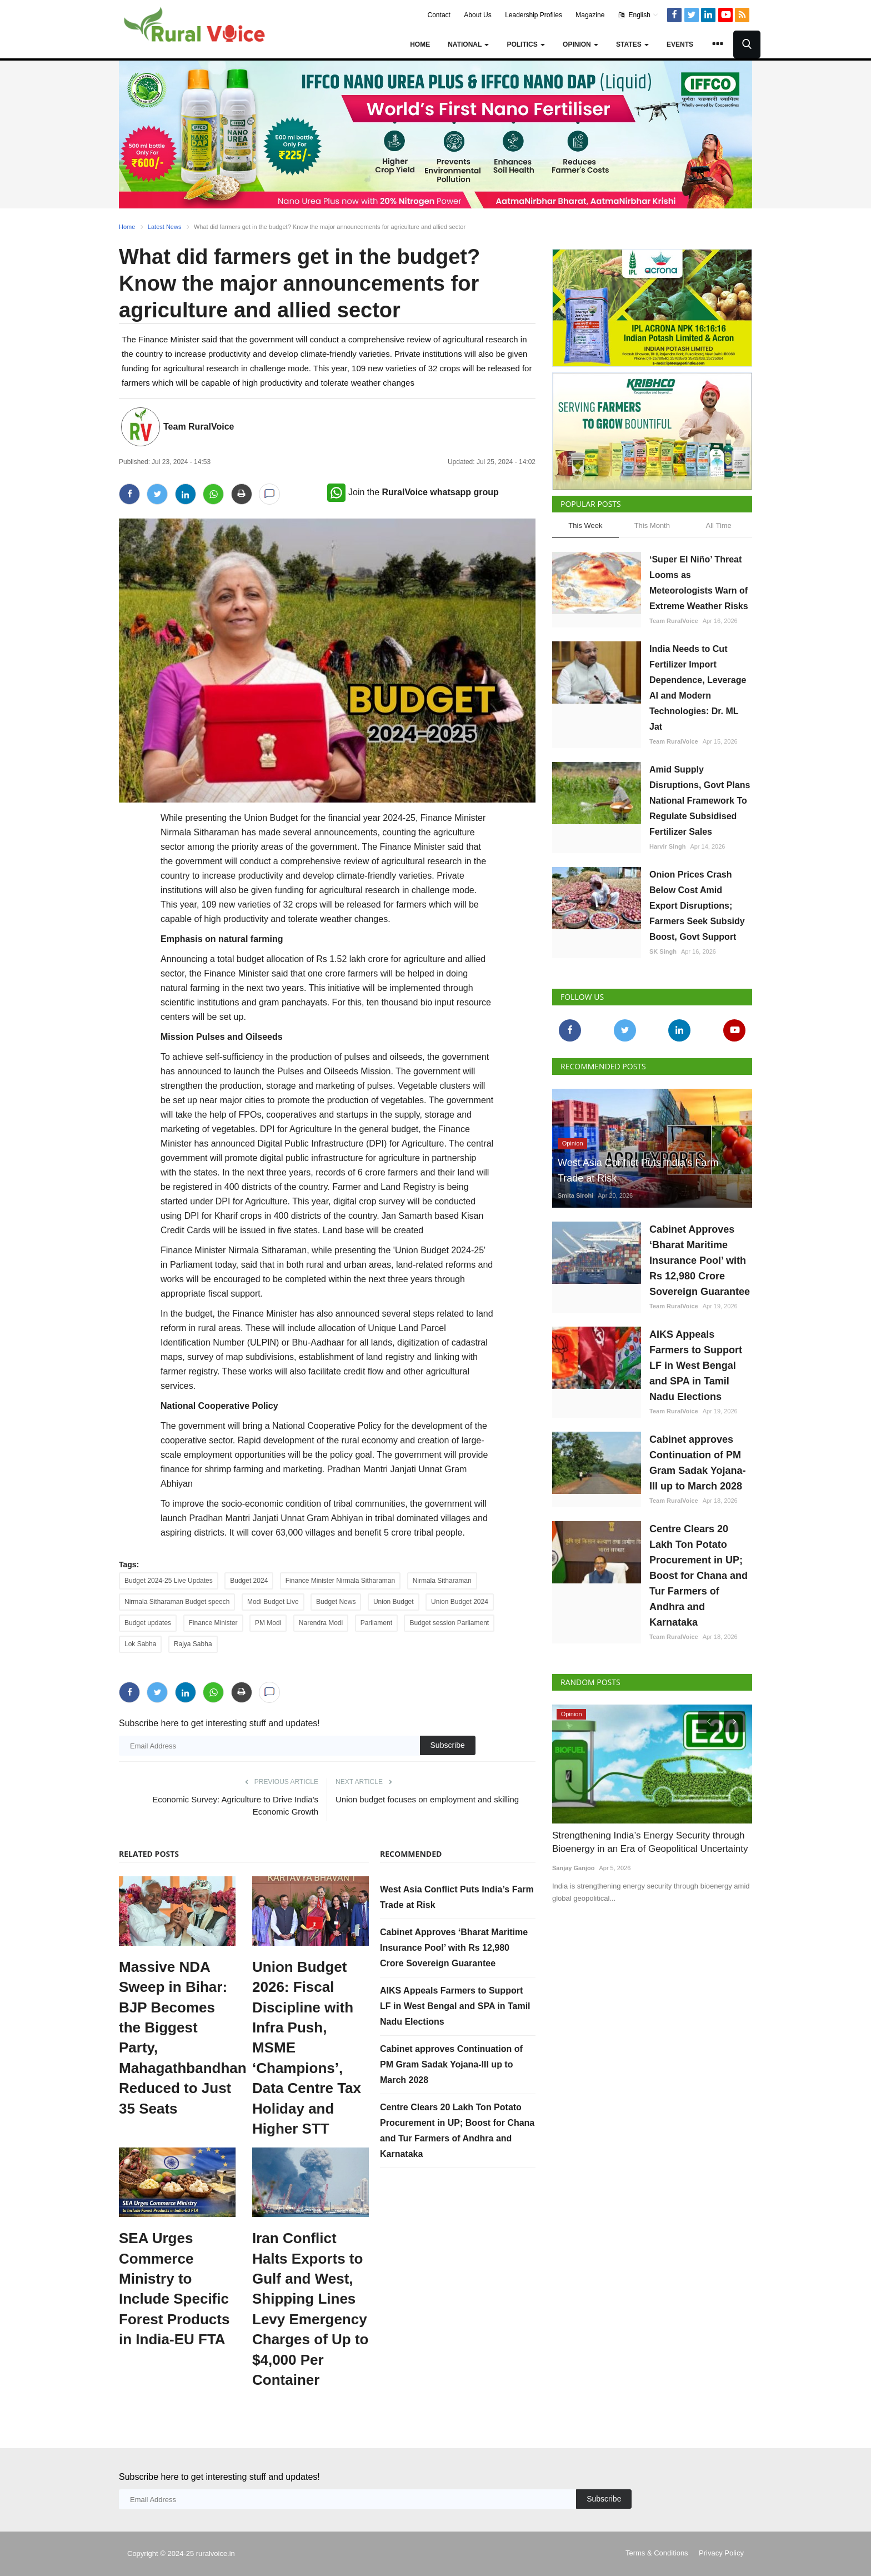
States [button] (632, 44)
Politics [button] (526, 44)
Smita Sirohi (575, 1195)
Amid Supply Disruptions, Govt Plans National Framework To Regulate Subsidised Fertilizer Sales (699, 800)
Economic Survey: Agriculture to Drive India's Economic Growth (235, 1805)
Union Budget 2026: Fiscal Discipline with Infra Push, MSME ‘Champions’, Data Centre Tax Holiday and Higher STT (306, 2048)
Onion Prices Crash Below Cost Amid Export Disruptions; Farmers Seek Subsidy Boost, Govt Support (697, 905)
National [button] (468, 44)
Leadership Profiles (533, 15)
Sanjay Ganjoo (573, 1868)
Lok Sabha (140, 1644)
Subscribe (448, 1745)
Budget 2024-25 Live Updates (168, 1581)
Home (420, 44)
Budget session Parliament (449, 1623)
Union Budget (393, 1602)
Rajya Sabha (193, 1644)
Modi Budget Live (273, 1602)
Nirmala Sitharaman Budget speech (176, 1602)
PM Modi (268, 1623)
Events (680, 44)
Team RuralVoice (198, 426)
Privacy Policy (721, 2553)
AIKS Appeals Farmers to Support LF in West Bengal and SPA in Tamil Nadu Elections (455, 2006)
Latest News (165, 226)
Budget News (336, 1602)
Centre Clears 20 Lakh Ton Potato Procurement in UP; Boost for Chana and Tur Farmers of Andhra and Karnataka (698, 1575)
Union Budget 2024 (459, 1602)
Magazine (589, 15)
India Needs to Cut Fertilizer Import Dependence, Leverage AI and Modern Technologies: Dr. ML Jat (697, 687)
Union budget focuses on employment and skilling (427, 1799)
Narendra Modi (321, 1623)
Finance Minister (213, 1623)
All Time (719, 525)
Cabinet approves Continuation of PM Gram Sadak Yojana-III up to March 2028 (451, 2064)
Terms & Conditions (656, 2553)
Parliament (376, 1623)
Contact (439, 15)
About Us (477, 15)
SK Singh (663, 951)
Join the (413, 492)
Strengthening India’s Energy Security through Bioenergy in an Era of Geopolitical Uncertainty (650, 1842)
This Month (652, 525)
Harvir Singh (667, 846)
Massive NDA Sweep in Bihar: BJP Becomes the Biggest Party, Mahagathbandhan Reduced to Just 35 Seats (177, 2038)
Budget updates (147, 1623)
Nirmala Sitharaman (442, 1581)
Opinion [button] (580, 44)
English (638, 15)
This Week (585, 525)
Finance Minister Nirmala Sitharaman (340, 1581)
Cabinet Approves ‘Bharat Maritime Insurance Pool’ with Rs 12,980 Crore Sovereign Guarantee (454, 1947)
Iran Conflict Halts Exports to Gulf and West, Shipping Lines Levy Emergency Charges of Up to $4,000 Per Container (310, 2309)
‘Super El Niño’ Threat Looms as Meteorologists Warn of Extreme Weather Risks (698, 583)
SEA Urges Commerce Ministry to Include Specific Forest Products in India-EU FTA (174, 2289)
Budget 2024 (249, 1581)
